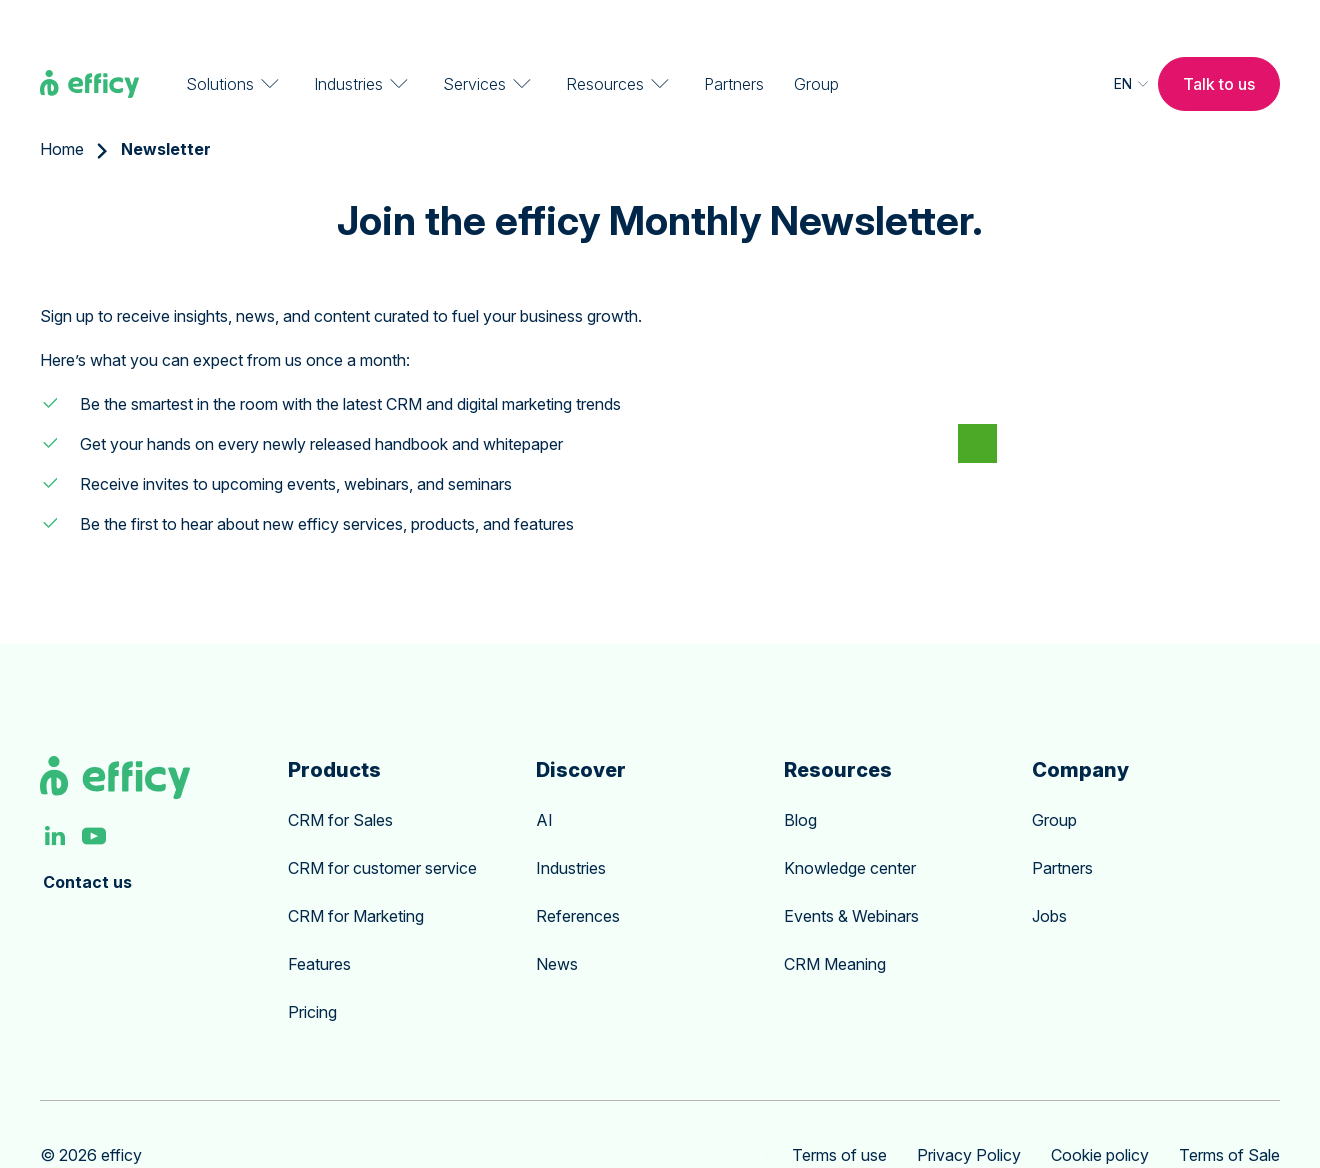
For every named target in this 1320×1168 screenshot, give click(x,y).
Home (62, 108)
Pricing (312, 971)
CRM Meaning (835, 923)
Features (319, 923)
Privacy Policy (969, 1114)
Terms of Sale (1229, 1114)
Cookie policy (1100, 1114)
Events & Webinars (851, 875)
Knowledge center (850, 827)
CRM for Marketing (356, 875)
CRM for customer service (382, 827)
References (578, 875)
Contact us (87, 841)
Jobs (1049, 875)
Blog (800, 779)
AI (544, 779)
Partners (734, 40)
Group (816, 40)
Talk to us (1219, 40)
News (557, 923)
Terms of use (839, 1114)
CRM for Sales (340, 779)
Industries (571, 827)
